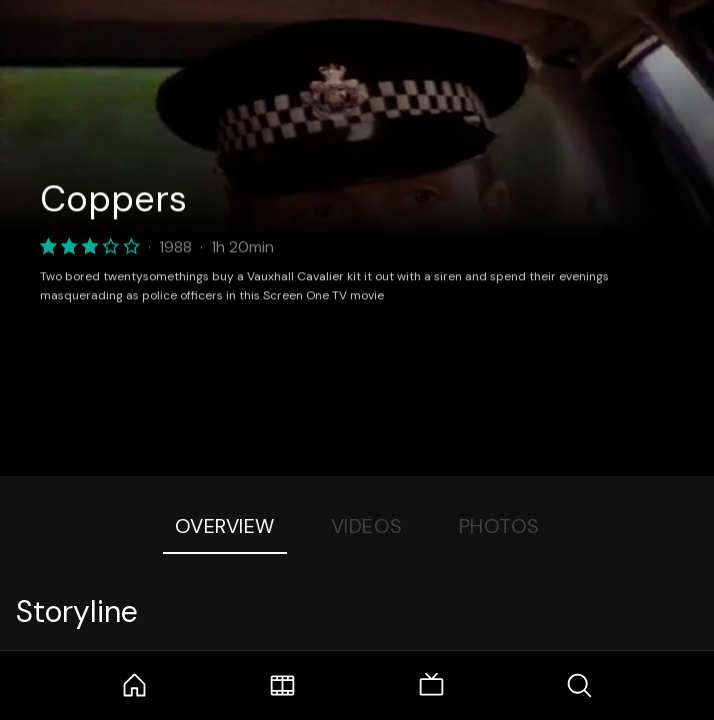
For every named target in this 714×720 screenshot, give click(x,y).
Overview (225, 526)
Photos (499, 526)
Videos (367, 526)
